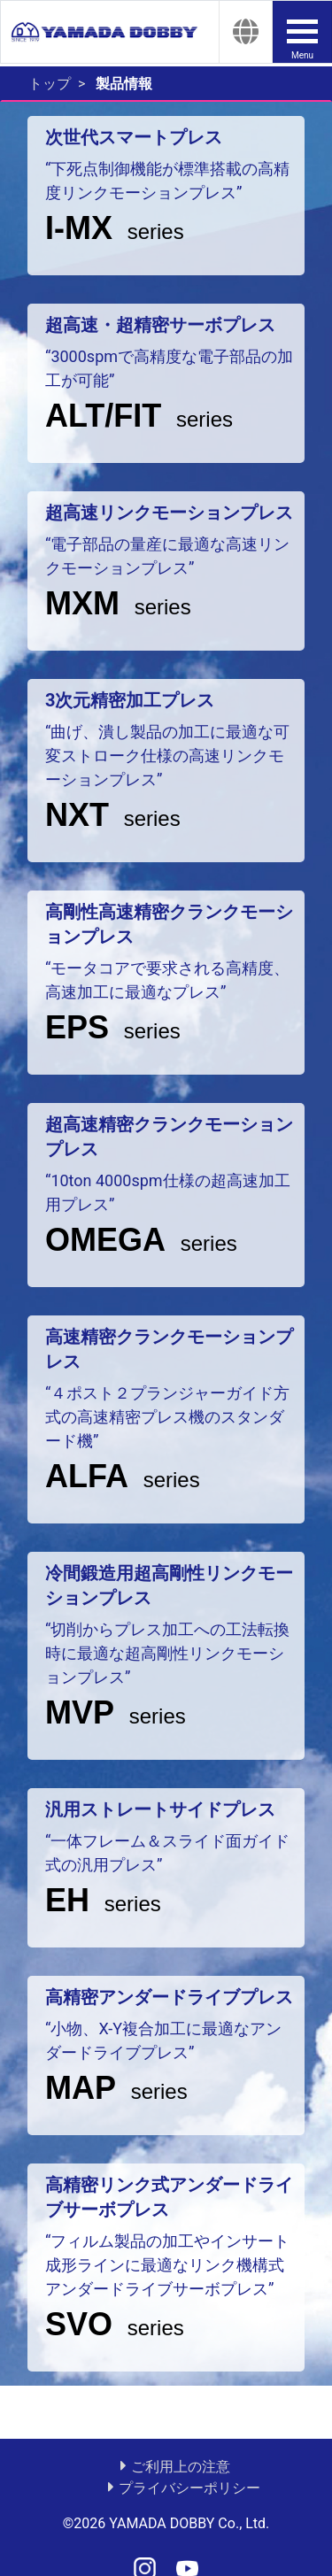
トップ (49, 83)
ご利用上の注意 (180, 2466)
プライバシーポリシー (189, 2488)
